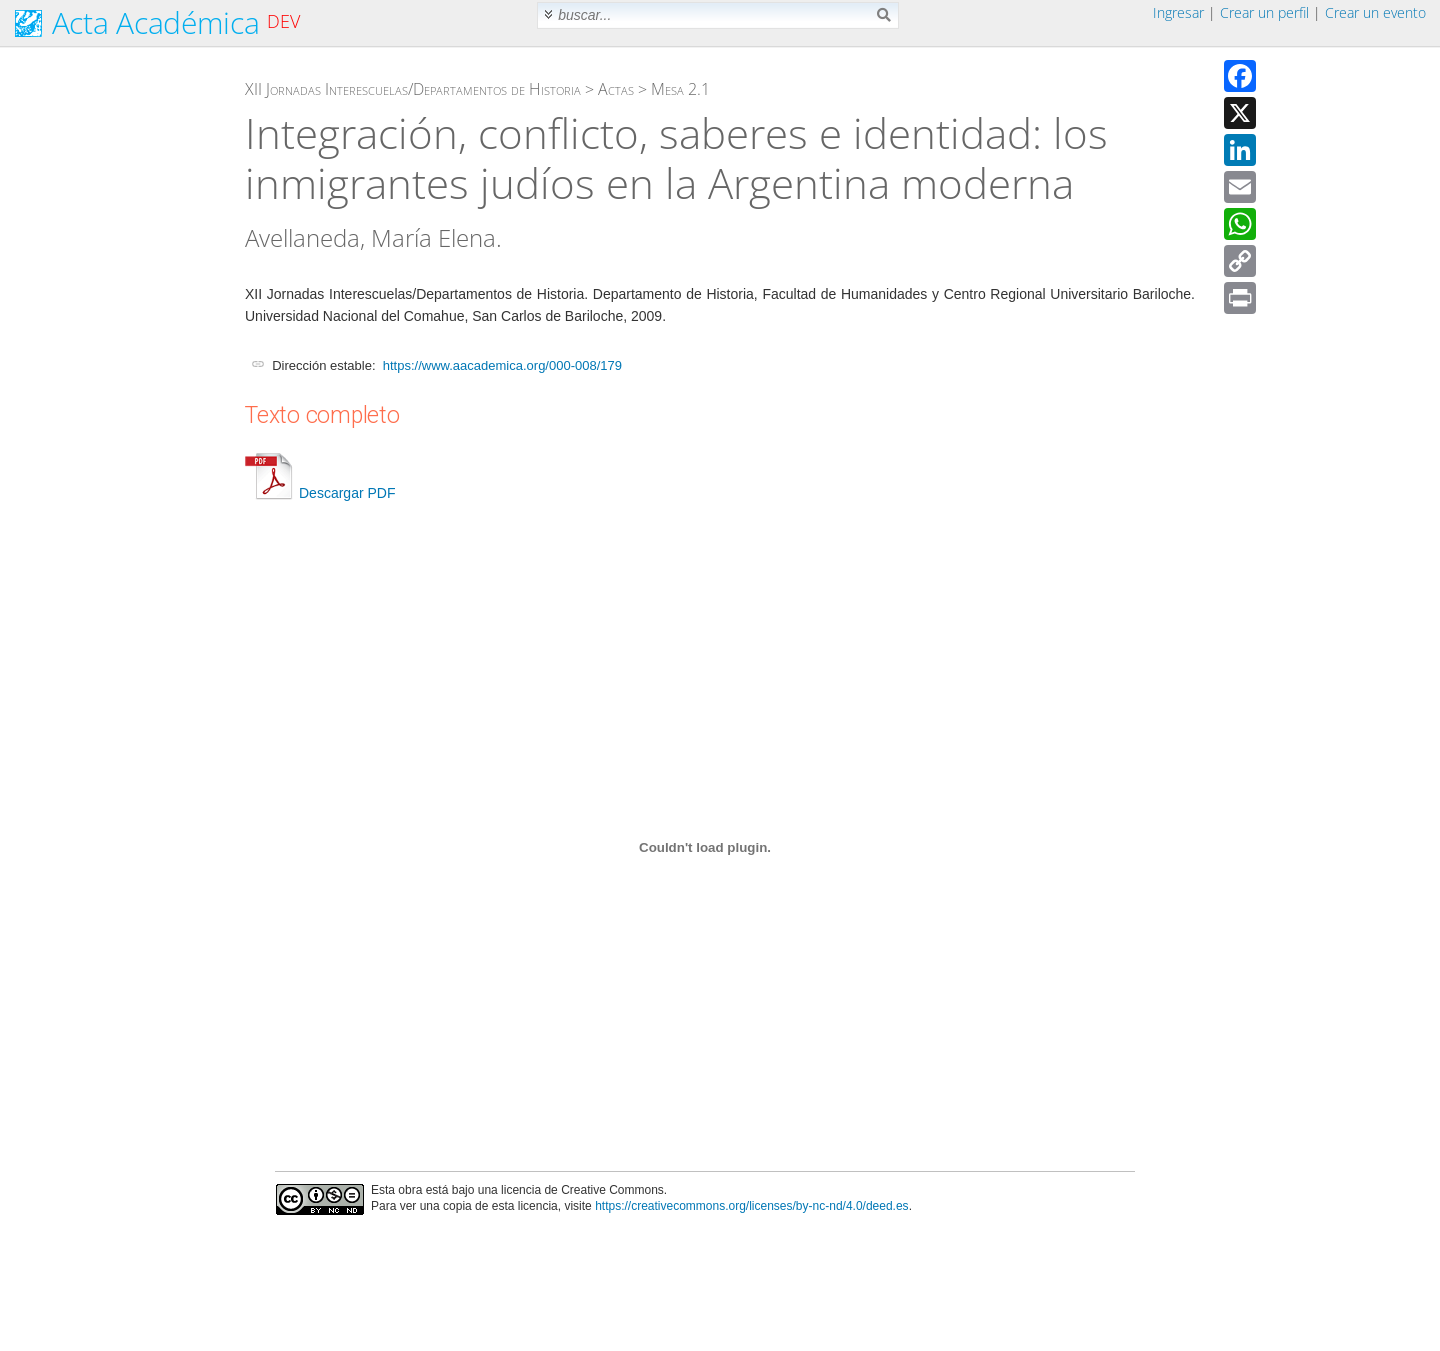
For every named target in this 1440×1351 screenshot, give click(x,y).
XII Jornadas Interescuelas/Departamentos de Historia (413, 89)
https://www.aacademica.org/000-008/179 (502, 365)
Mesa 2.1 (680, 89)
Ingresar (1178, 12)
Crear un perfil (1264, 12)
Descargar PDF (320, 493)
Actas (616, 89)
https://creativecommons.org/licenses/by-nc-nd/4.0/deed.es (752, 1206)
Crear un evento (1375, 12)
